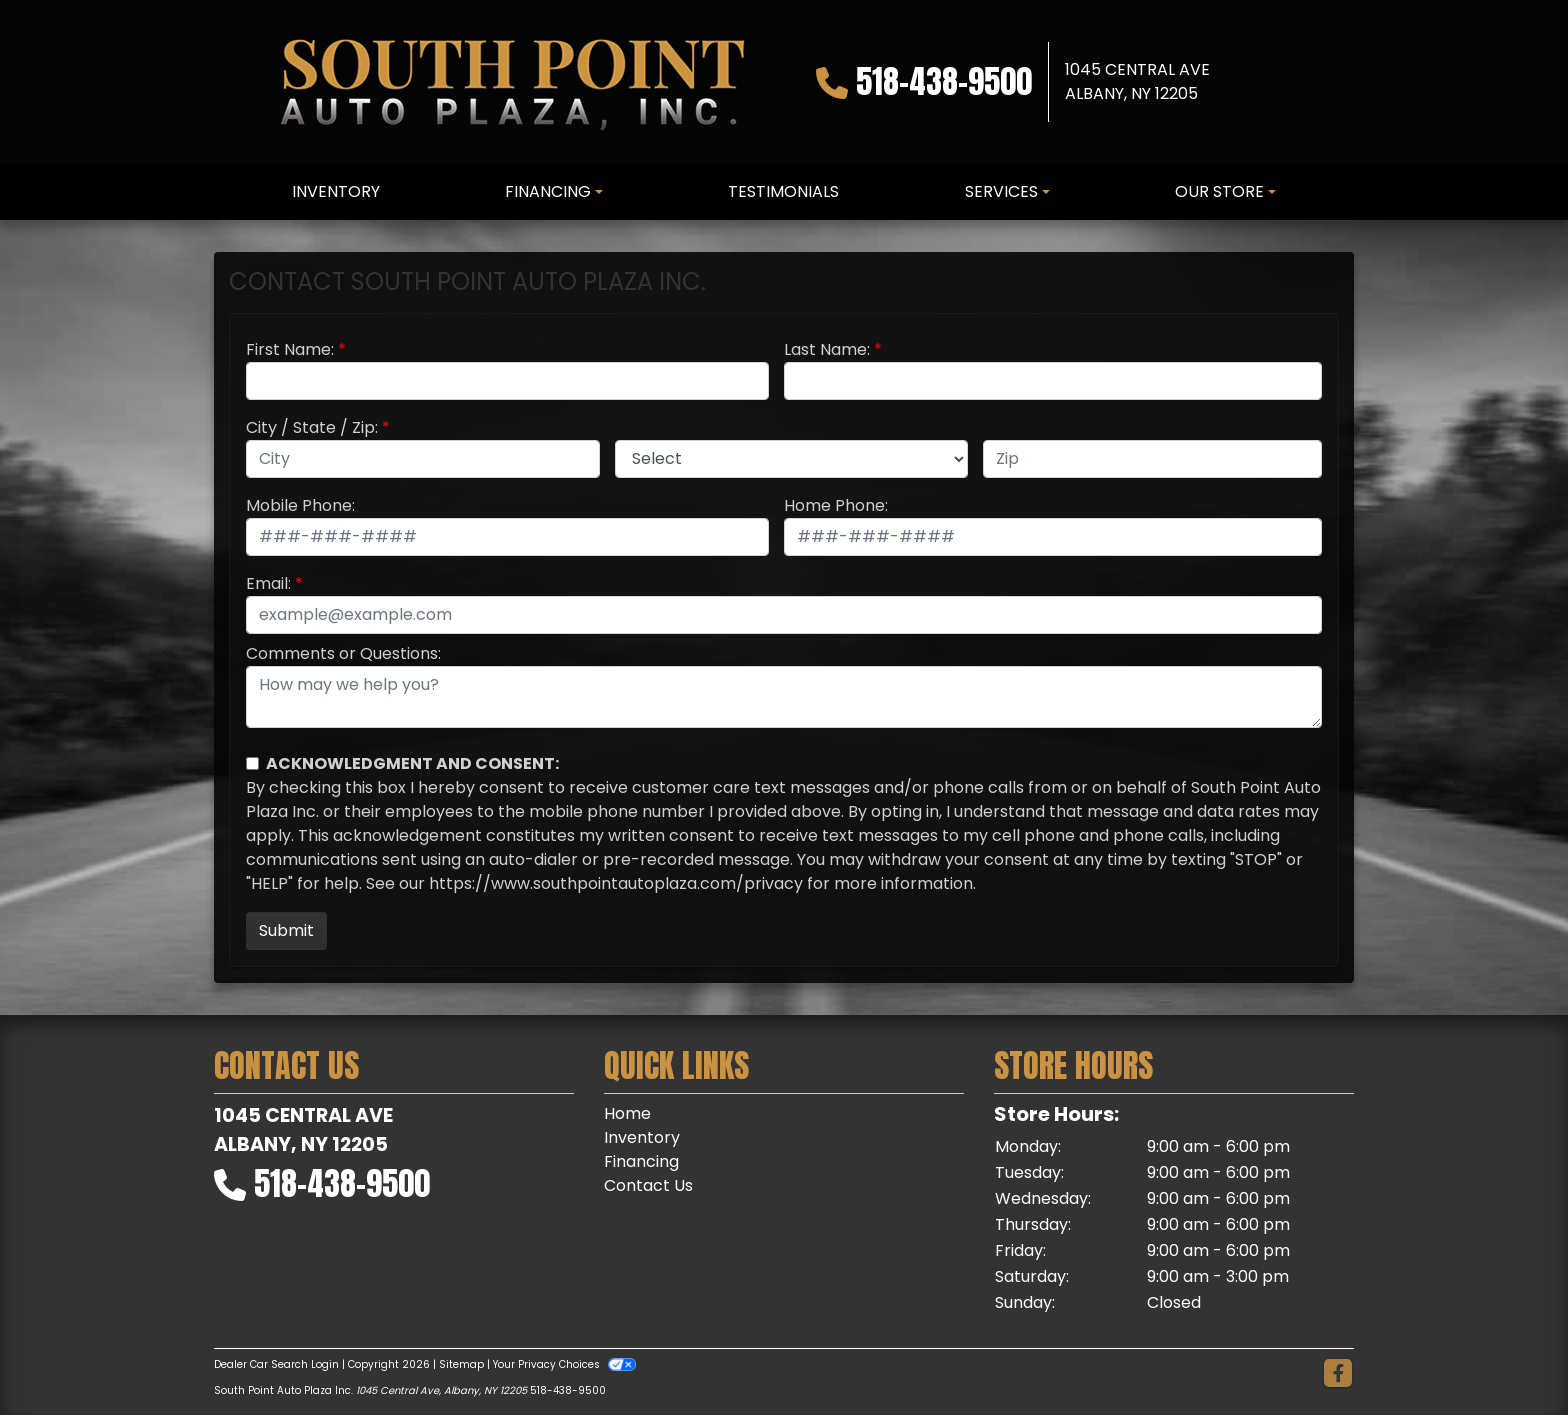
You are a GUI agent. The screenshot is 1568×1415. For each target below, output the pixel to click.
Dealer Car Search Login (276, 1364)
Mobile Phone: (300, 505)
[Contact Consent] (252, 763)
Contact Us (648, 1185)
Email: (268, 583)
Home (627, 1113)
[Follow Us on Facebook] (1338, 1374)
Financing (641, 1161)
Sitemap (461, 1364)
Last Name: (827, 349)
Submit (286, 930)
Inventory (642, 1137)
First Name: (290, 349)
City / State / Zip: (312, 427)
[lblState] (792, 459)
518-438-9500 (944, 81)
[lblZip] (1152, 459)
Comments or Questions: (343, 653)
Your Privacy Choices (564, 1364)
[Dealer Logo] (512, 82)
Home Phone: (836, 505)
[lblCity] (423, 459)
